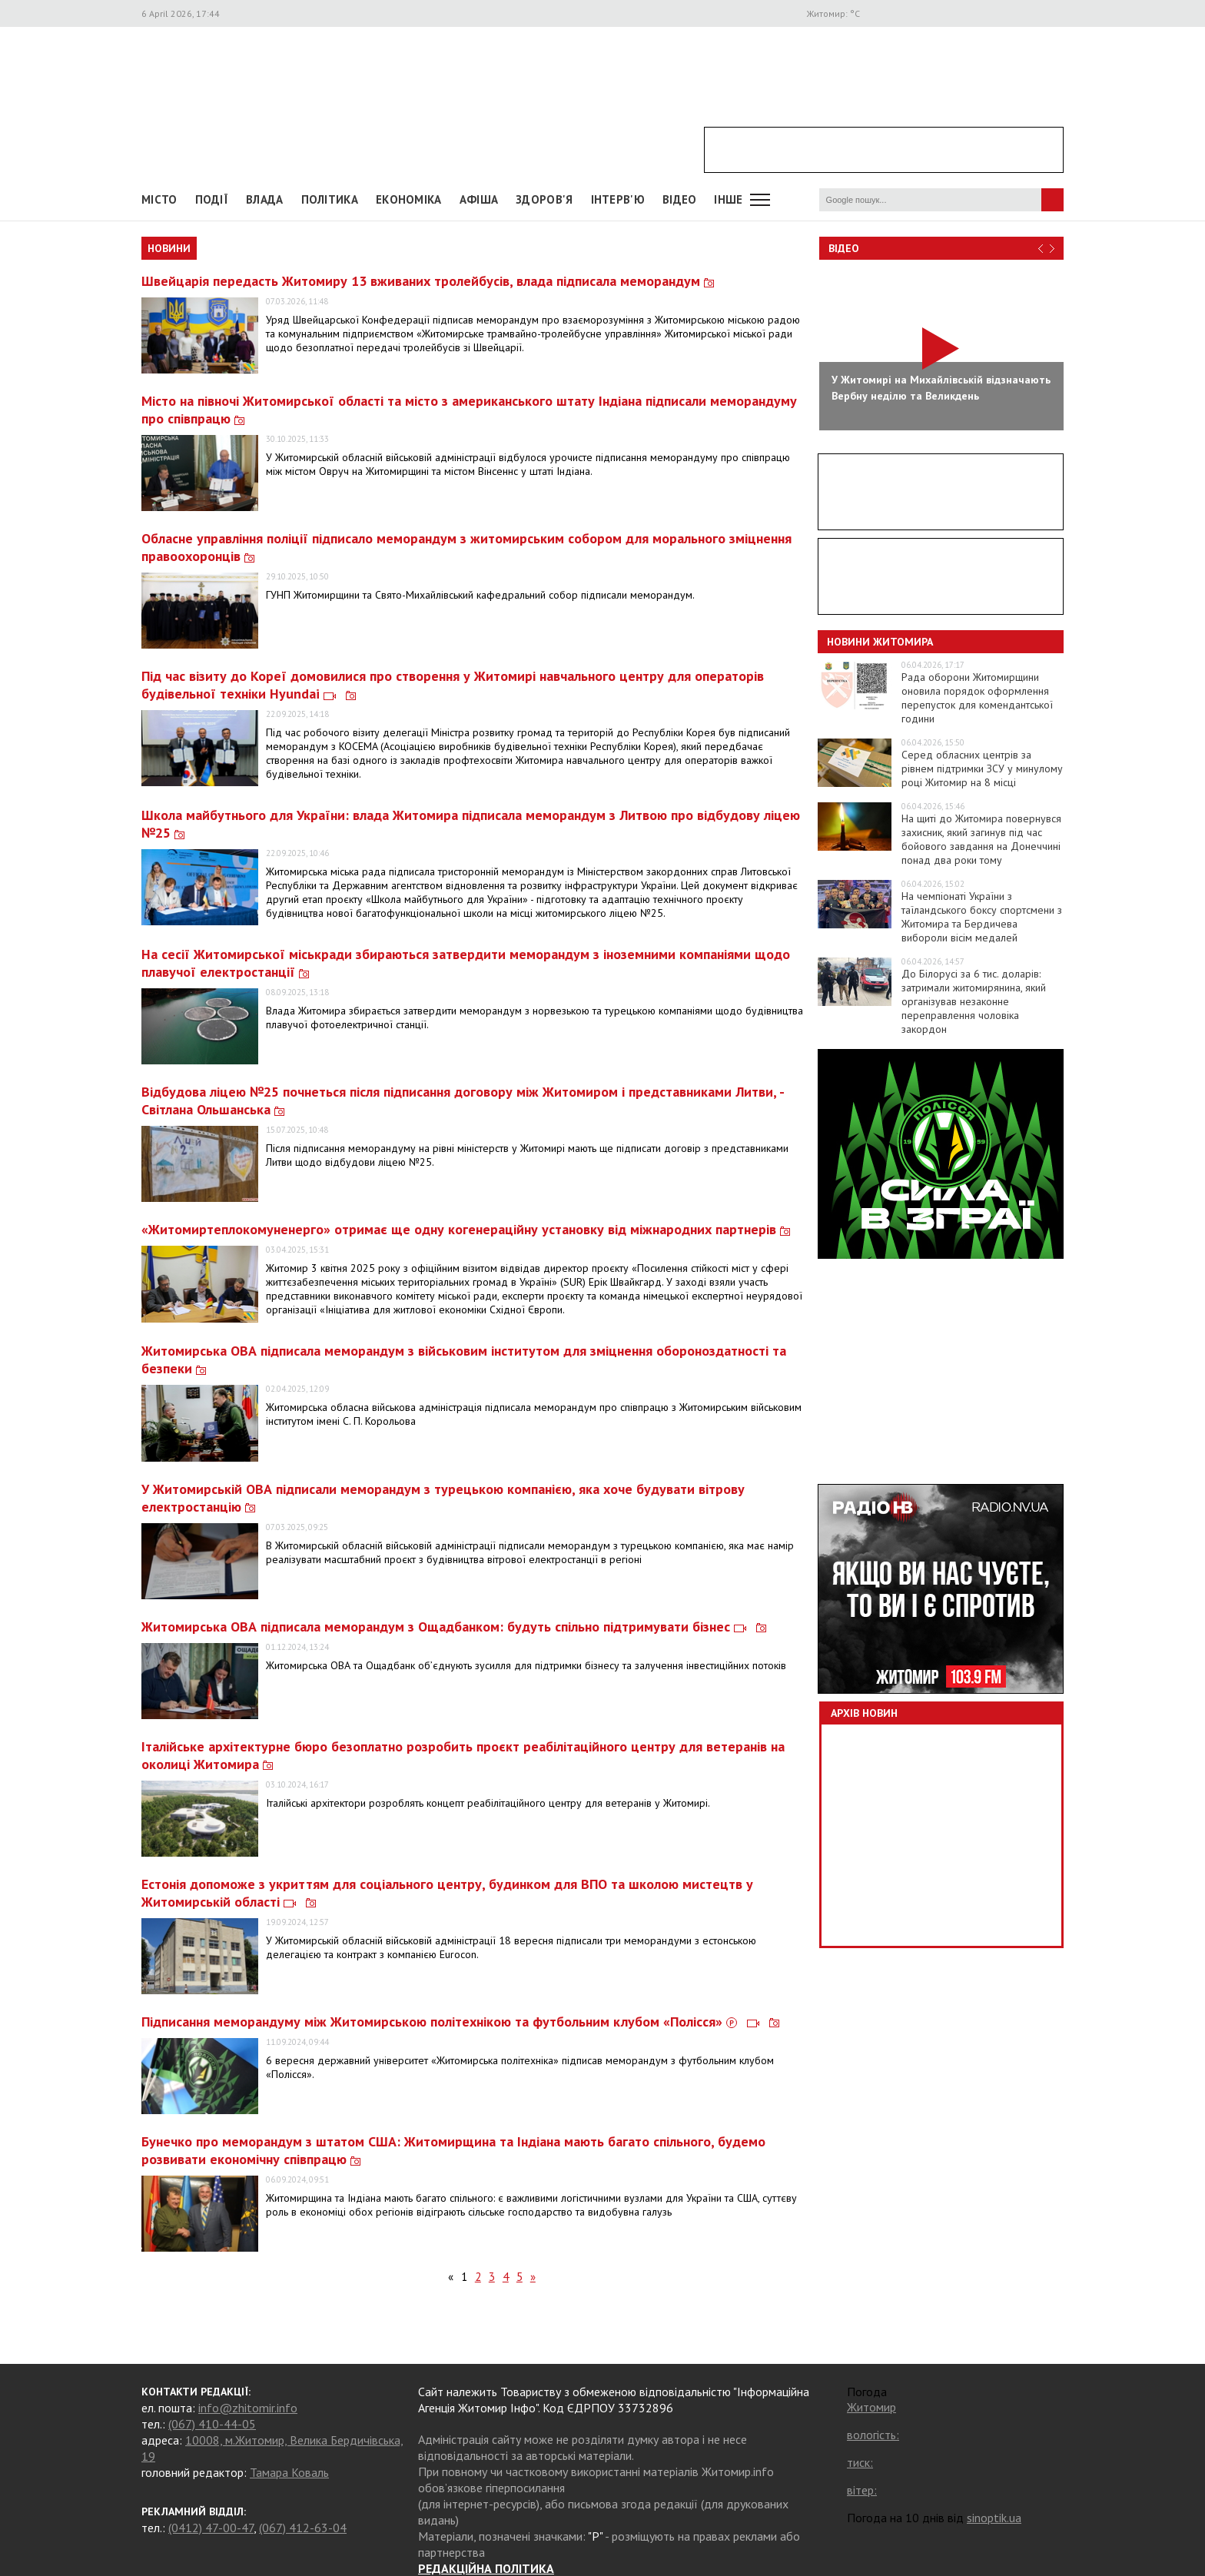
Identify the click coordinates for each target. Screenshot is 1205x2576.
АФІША (479, 199)
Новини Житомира (880, 642)
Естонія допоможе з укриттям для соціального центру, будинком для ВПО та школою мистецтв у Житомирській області (447, 1892)
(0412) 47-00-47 (211, 2527)
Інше (728, 199)
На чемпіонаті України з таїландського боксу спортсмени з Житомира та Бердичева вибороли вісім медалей (981, 916)
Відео (843, 248)
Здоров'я (544, 199)
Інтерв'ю (618, 199)
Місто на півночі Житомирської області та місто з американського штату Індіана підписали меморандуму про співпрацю (469, 409)
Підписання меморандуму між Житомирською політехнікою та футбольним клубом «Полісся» (460, 2021)
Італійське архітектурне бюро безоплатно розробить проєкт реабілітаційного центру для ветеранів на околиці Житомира (463, 1755)
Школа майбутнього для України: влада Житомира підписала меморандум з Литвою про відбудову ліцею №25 (470, 824)
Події (212, 199)
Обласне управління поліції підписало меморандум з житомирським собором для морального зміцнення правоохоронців (466, 547)
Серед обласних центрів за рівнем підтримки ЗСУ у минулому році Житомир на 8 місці (982, 768)
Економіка (409, 199)
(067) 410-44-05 (212, 2424)
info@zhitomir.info (247, 2407)
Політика (329, 199)
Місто (159, 199)
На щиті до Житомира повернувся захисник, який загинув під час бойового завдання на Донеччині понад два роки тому (981, 839)
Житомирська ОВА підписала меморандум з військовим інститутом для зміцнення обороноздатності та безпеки (463, 1359)
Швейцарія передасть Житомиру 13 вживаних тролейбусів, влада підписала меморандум (427, 281)
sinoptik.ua (994, 2517)
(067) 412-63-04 (303, 2527)
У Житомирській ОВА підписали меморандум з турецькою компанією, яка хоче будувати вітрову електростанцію (443, 1497)
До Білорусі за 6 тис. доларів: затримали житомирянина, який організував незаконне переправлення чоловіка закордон (973, 1001)
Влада (265, 199)
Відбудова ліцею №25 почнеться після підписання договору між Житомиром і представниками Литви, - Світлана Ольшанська (462, 1100)
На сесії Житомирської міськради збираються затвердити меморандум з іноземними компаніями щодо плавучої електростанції (465, 963)
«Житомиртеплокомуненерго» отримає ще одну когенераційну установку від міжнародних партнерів (465, 1229)
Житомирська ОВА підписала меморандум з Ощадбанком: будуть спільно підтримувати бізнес (453, 1626)
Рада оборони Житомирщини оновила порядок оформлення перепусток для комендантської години (977, 697)
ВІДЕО (679, 199)
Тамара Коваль (289, 2472)
